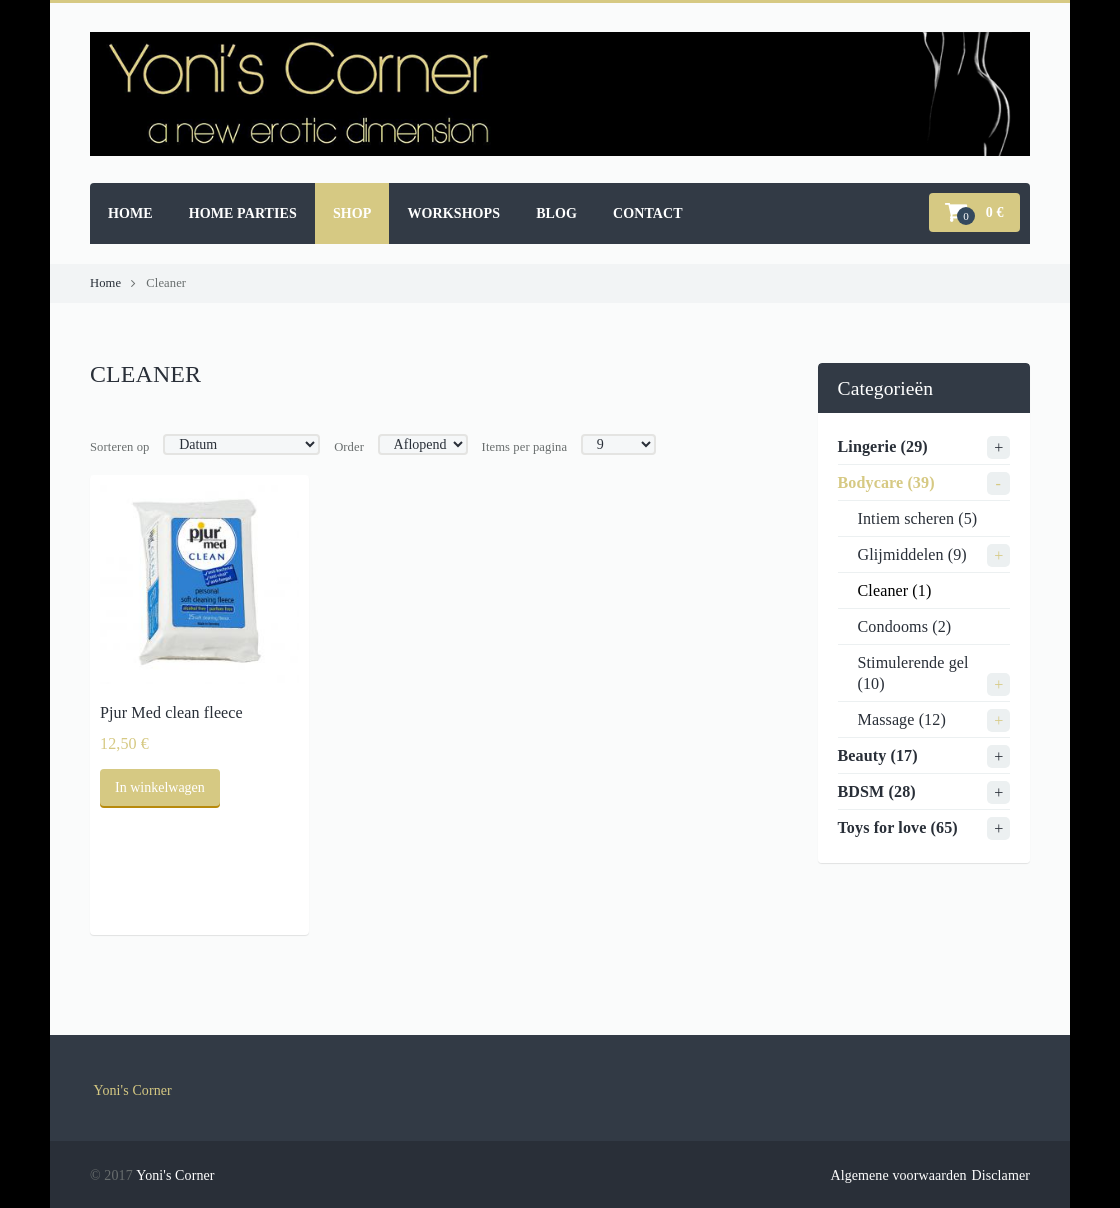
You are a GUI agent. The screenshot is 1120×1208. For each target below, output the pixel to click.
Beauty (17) (878, 755)
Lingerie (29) (883, 446)
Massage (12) (902, 719)
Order (349, 447)
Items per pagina (525, 447)
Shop (352, 213)
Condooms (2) (905, 626)
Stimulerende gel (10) (913, 673)
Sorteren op (120, 447)
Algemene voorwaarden (898, 1175)
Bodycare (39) (886, 482)
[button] (974, 212)
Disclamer (1001, 1175)
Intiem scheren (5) (918, 518)
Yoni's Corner (133, 1090)
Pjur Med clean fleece (171, 712)
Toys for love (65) (898, 827)
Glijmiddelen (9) (912, 554)
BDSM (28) (877, 791)
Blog (556, 213)
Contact (648, 213)
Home (130, 213)
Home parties (243, 213)
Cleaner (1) (895, 590)
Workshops (453, 213)
